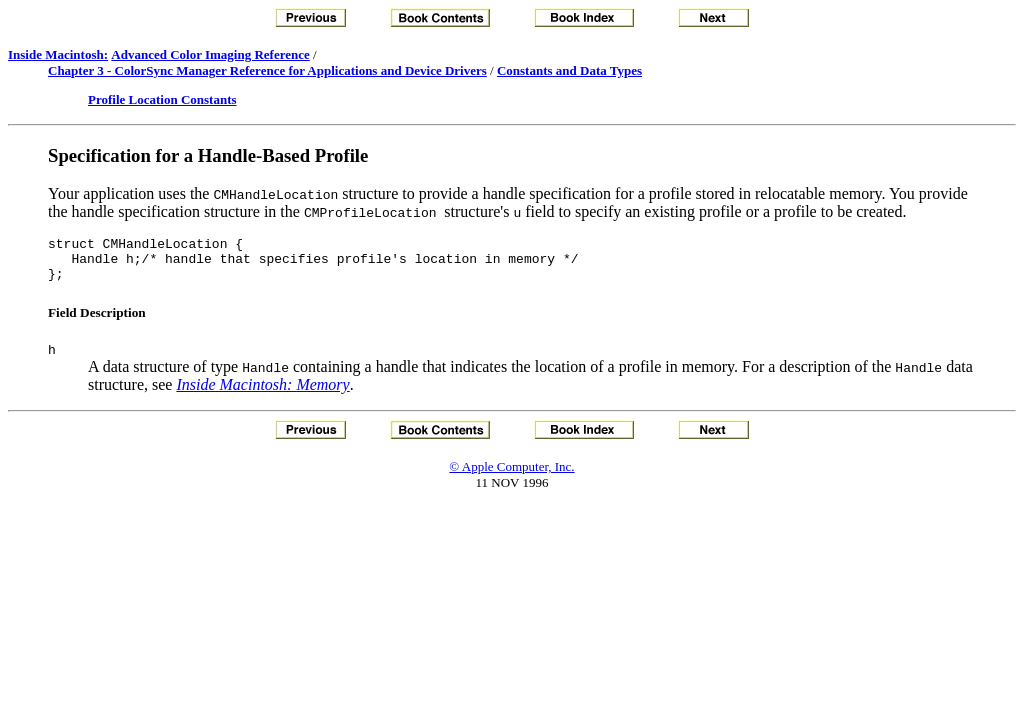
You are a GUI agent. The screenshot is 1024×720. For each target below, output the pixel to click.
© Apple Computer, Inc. (511, 478)
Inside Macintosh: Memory (262, 396)
